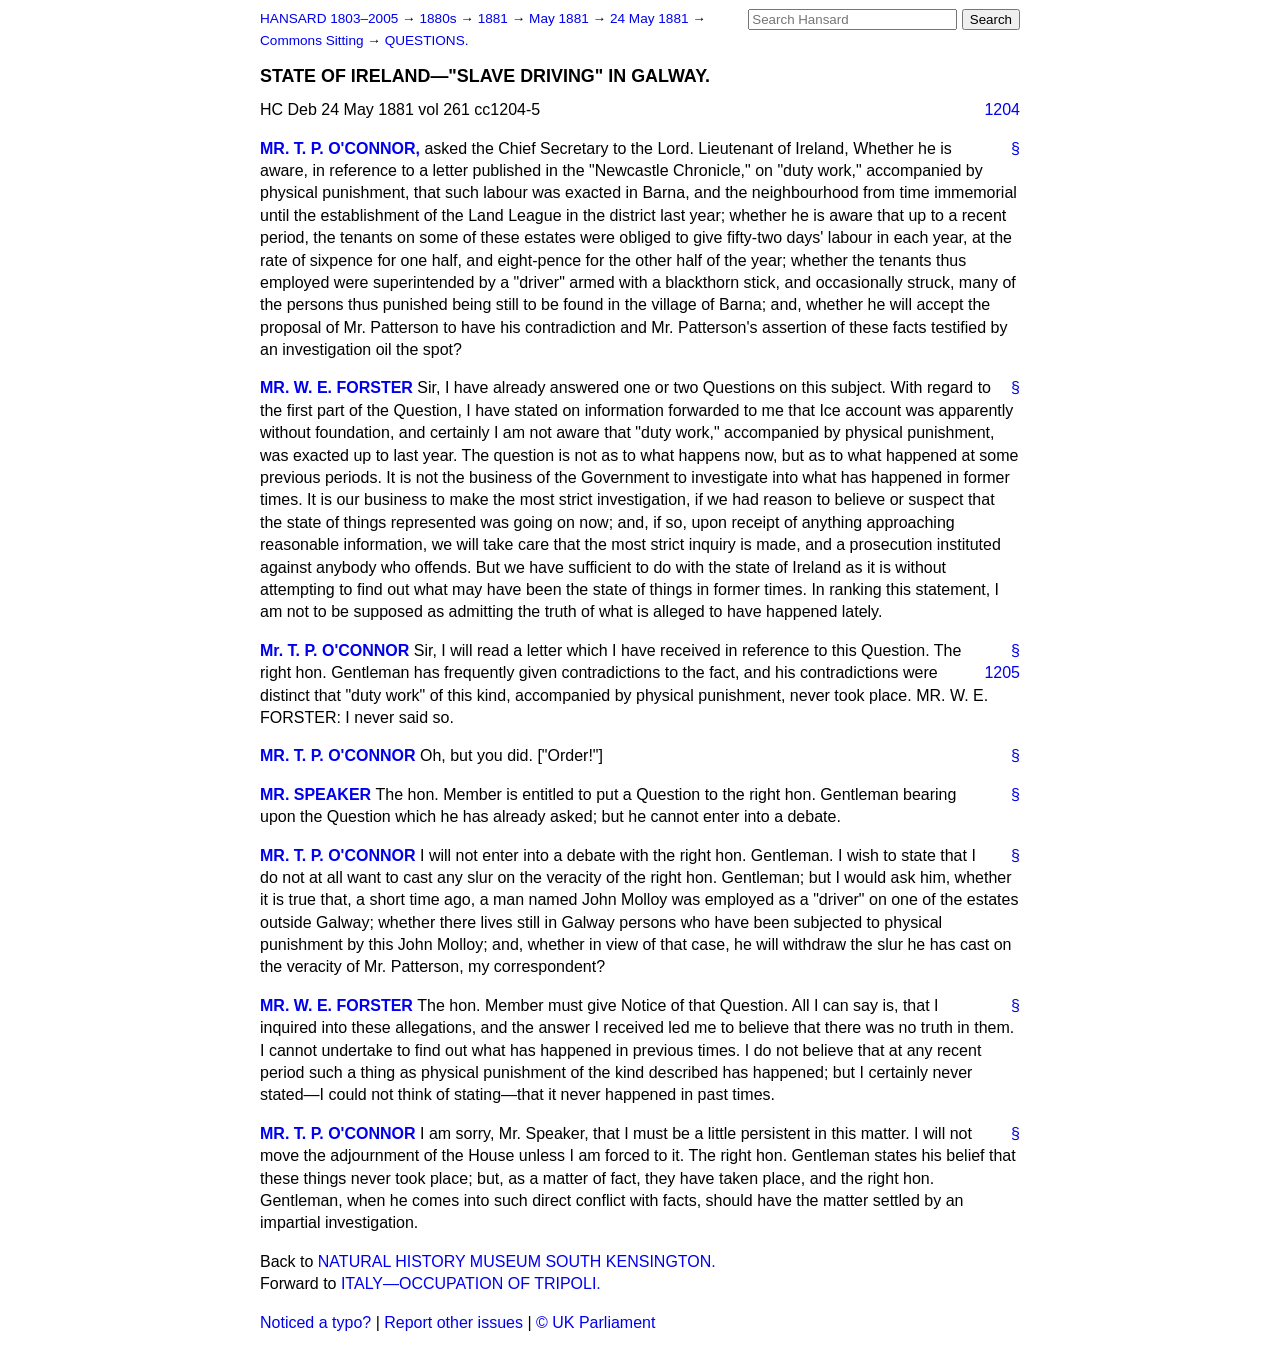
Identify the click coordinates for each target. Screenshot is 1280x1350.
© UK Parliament (595, 1322)
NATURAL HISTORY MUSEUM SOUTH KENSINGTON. (517, 1261)
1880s (439, 18)
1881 (495, 18)
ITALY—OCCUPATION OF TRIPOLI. (471, 1283)
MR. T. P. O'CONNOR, (340, 148)
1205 (1002, 672)
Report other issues (453, 1322)
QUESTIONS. (427, 40)
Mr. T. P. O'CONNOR (334, 650)
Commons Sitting (313, 40)
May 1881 (560, 18)
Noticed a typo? (315, 1322)
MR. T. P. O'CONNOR (338, 755)
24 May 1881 (651, 18)
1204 (1002, 109)
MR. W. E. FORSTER (336, 387)
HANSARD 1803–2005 (329, 18)
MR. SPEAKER (315, 794)
